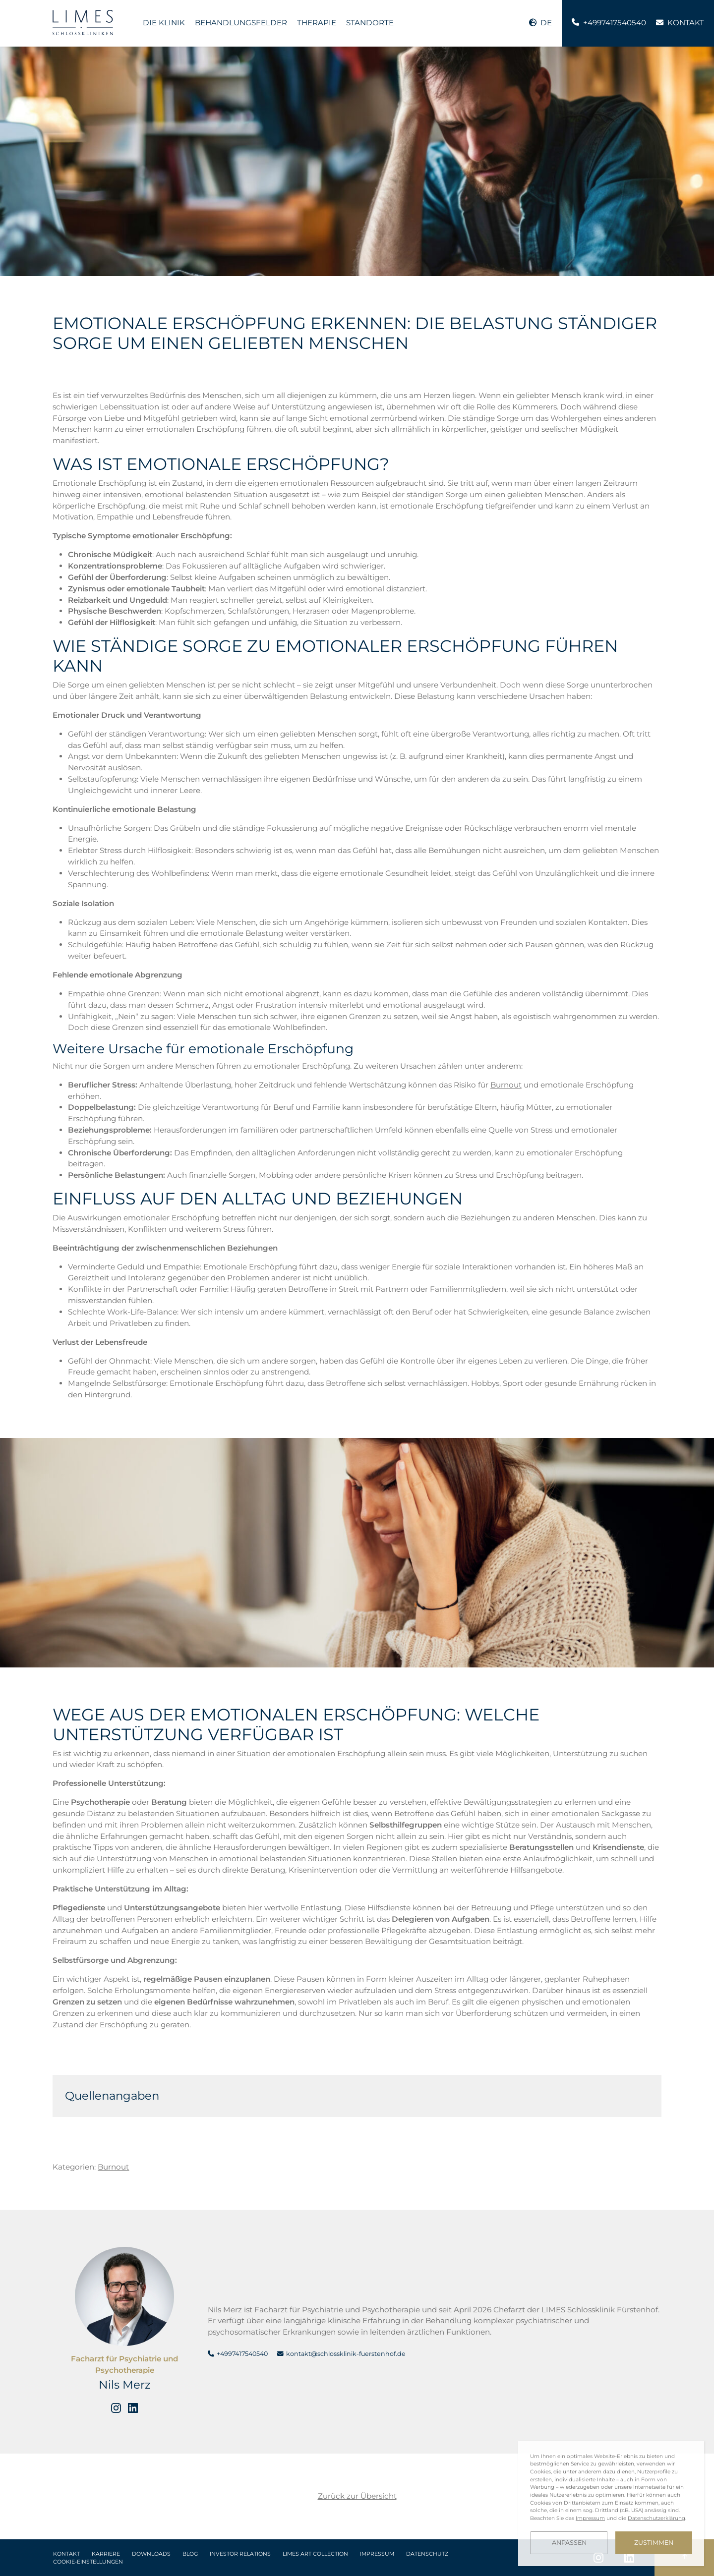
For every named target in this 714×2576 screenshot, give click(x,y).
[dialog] (611, 2503)
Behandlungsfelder (241, 22)
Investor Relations (240, 2554)
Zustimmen (653, 2542)
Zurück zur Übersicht (357, 2496)
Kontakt (66, 2554)
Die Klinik (164, 22)
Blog (190, 2554)
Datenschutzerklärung (656, 2518)
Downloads (151, 2554)
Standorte (370, 22)
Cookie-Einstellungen (88, 2562)
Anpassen (569, 2542)
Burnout (506, 1084)
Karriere (106, 2554)
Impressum (377, 2554)
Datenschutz (427, 2554)
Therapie (316, 22)
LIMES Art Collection (315, 2554)
